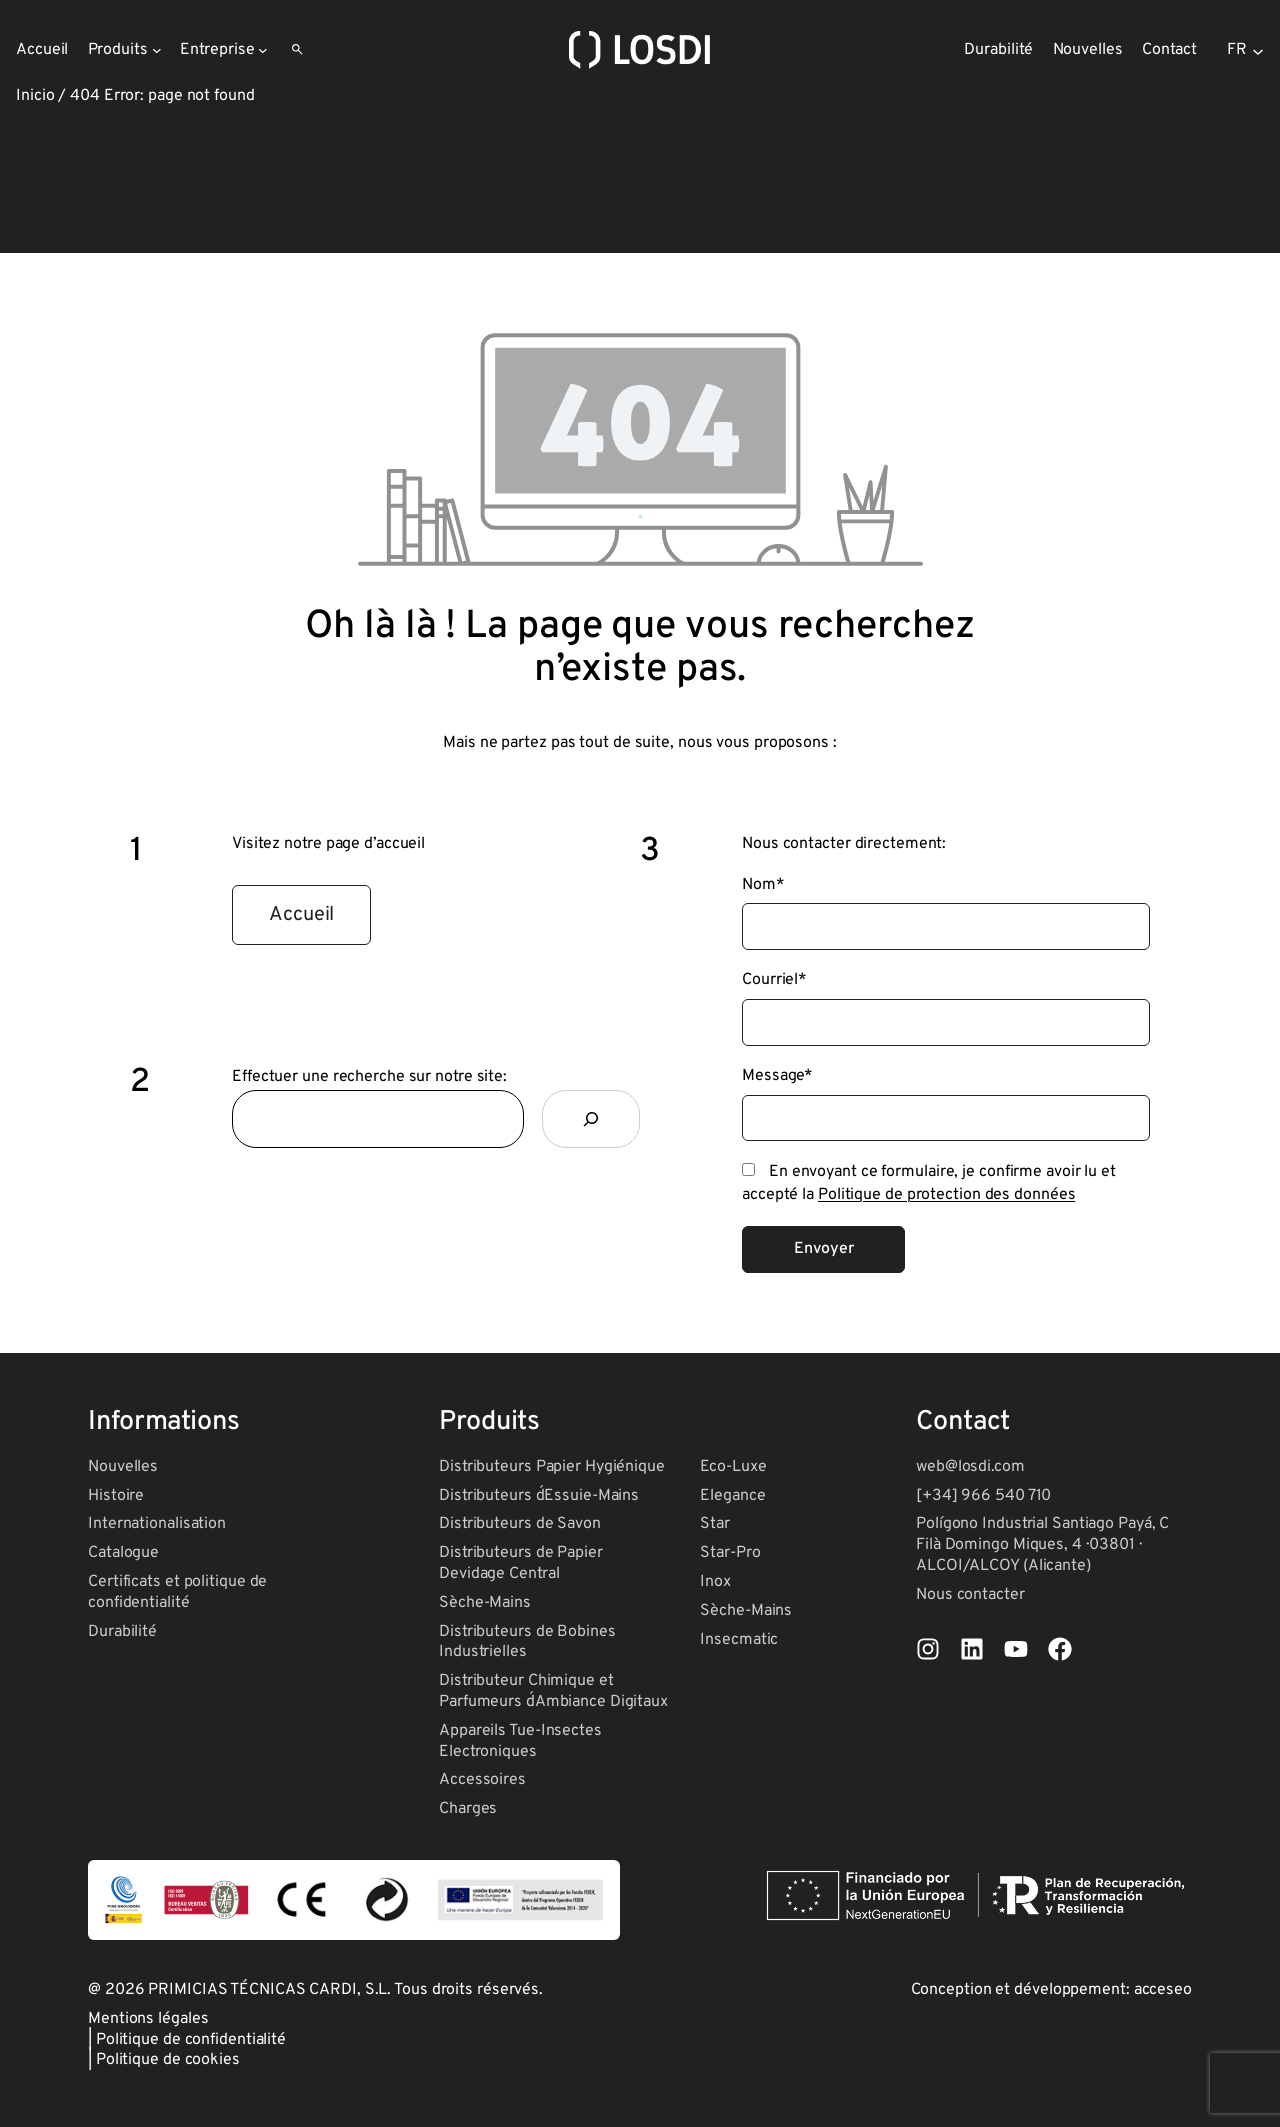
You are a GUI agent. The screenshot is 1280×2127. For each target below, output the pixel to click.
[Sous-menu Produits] (157, 50)
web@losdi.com (970, 1467)
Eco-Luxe (733, 1467)
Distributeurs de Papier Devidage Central (521, 1563)
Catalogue (123, 1553)
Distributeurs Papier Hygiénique (552, 1467)
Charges (468, 1809)
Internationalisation (157, 1524)
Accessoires (482, 1780)
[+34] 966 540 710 (983, 1496)
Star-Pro (730, 1553)
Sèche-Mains (485, 1603)
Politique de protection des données (947, 1195)
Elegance (732, 1496)
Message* (777, 1076)
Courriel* (774, 980)
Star (715, 1524)
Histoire (116, 1496)
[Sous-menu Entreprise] (263, 50)
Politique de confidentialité (191, 2040)
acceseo (1163, 1990)
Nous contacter (970, 1595)
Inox (715, 1582)
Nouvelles (123, 1467)
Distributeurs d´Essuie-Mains (539, 1496)
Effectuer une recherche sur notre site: (369, 1077)
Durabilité (122, 1632)
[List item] (928, 1649)
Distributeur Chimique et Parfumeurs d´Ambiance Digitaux (553, 1691)
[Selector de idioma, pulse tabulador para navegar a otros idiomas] (1245, 50)
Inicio (35, 96)
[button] (301, 915)
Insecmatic (739, 1640)
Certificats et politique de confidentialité (177, 1592)
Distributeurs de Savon (520, 1524)
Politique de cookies (168, 2060)
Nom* (763, 885)
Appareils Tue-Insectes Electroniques (520, 1741)
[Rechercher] (591, 1119)
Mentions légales (148, 2019)
